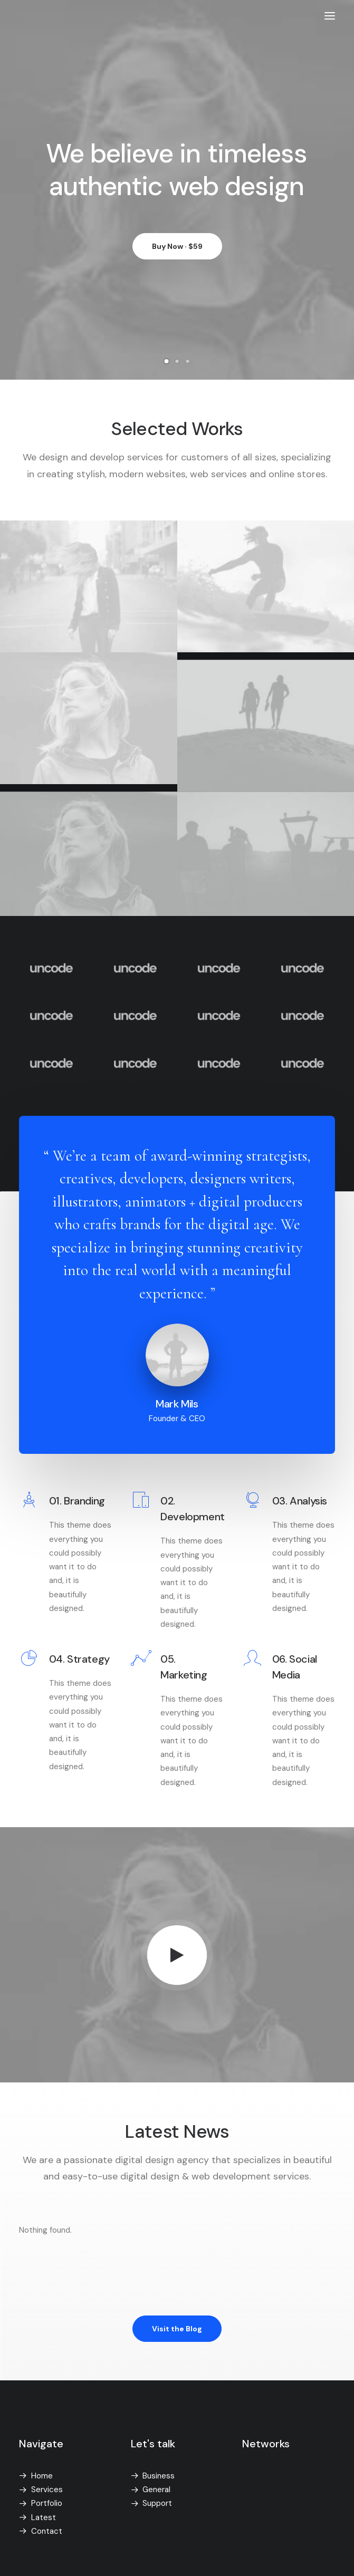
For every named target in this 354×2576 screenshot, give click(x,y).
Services (47, 2489)
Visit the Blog (177, 2328)
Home (42, 2476)
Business (158, 2476)
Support (157, 2503)
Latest (43, 2517)
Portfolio (46, 2503)
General (156, 2489)
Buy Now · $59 (177, 252)
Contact (46, 2531)
